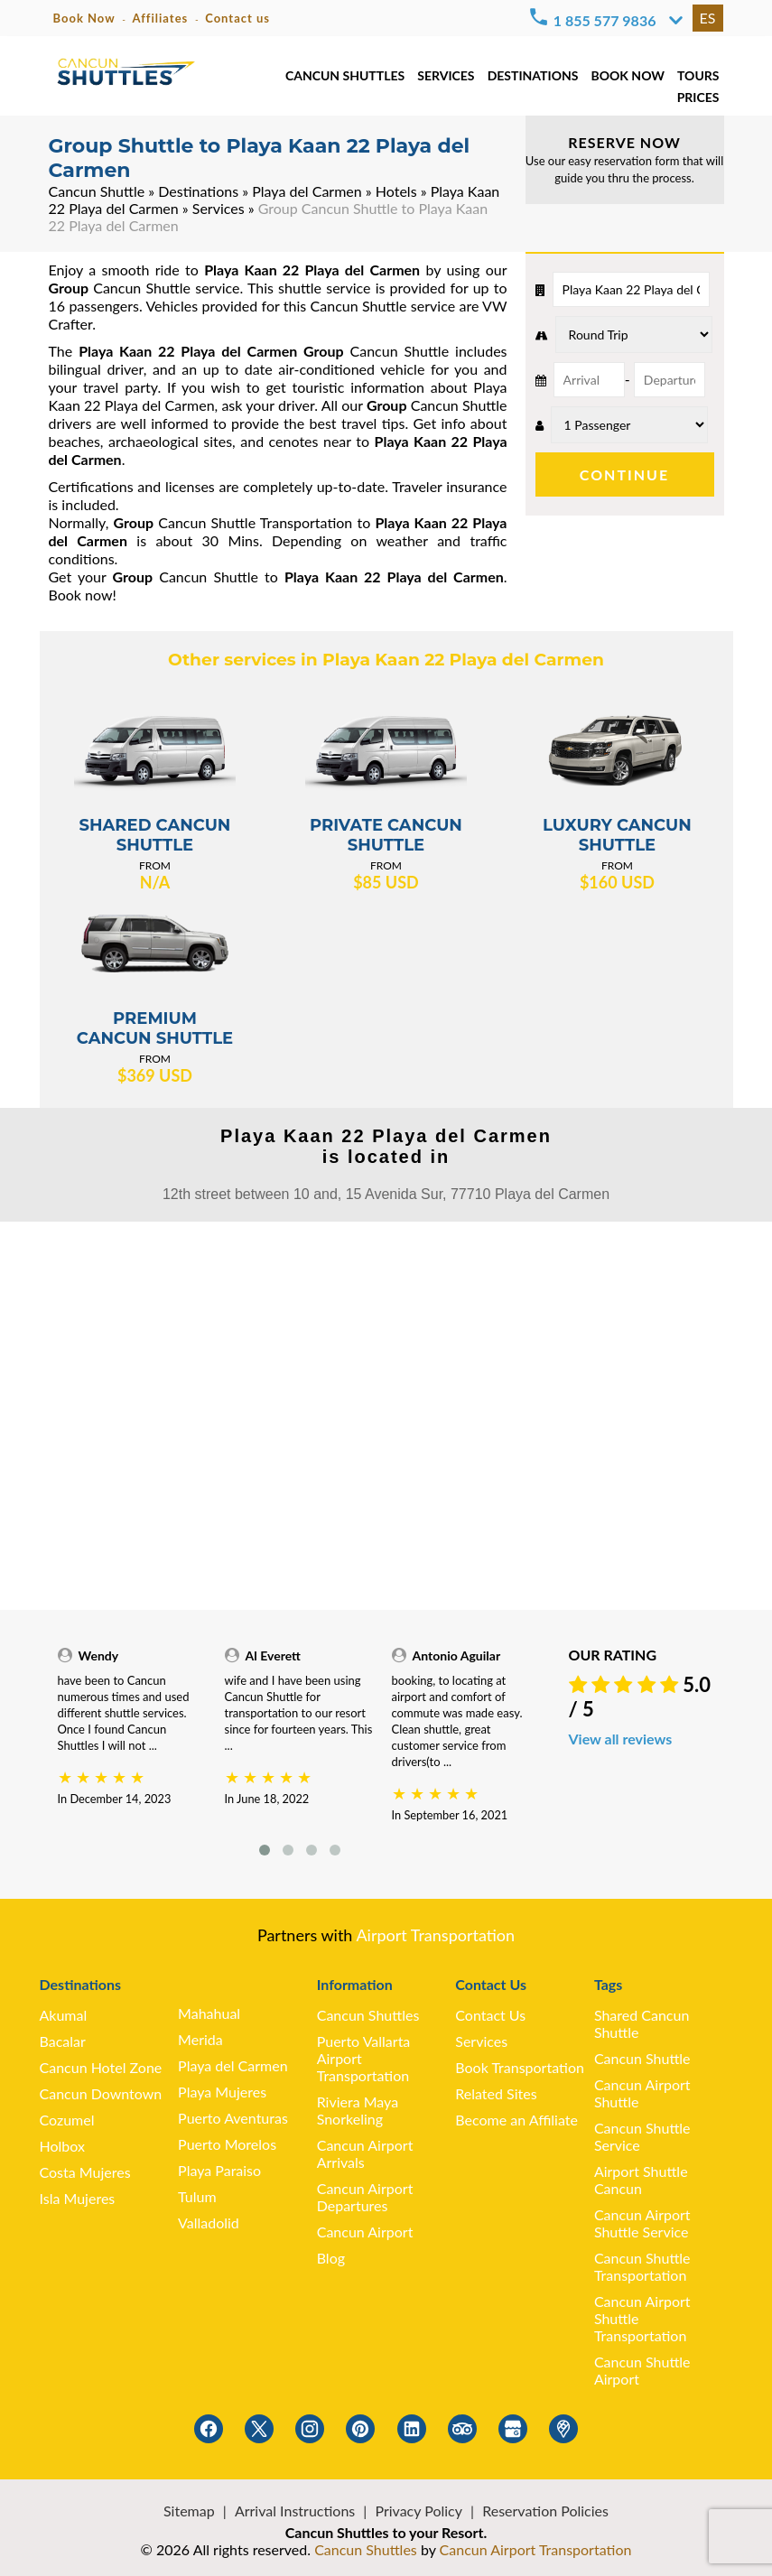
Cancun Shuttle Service (642, 2136)
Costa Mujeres (85, 2172)
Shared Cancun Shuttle (641, 2023)
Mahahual (209, 2013)
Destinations (198, 191)
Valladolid (208, 2222)
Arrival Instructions (295, 2510)
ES (708, 17)
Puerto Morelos (227, 2144)
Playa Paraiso (219, 2170)
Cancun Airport (365, 2231)
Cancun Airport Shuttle (642, 2093)
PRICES (698, 97)
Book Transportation (519, 2067)
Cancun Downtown (101, 2093)
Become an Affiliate (516, 2119)
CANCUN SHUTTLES (345, 75)
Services (218, 208)
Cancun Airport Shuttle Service (642, 2223)
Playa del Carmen (307, 191)
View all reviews (621, 1738)
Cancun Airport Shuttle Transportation (642, 2318)
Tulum (197, 2196)
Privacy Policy (418, 2510)
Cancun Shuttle (97, 191)
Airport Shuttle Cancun (641, 2179)
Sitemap (189, 2510)
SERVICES (445, 75)
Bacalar (63, 2041)
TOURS (698, 75)
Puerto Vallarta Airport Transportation (364, 2058)
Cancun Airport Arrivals (365, 2153)
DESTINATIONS (533, 75)
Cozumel (67, 2119)
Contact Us (490, 2014)
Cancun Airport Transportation (536, 2549)
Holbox (62, 2145)
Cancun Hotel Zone (101, 2067)
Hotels (396, 191)
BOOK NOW (627, 75)
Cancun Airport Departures (365, 2197)
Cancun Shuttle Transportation (642, 2266)
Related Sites (495, 2093)
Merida (200, 2039)
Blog (331, 2257)
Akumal (64, 2014)
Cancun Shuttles (368, 2014)
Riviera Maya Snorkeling (357, 2110)
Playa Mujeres (222, 2091)
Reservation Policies (545, 2510)
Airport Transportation (435, 1935)
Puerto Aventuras (233, 2117)
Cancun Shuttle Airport (642, 2370)
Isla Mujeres (78, 2198)
